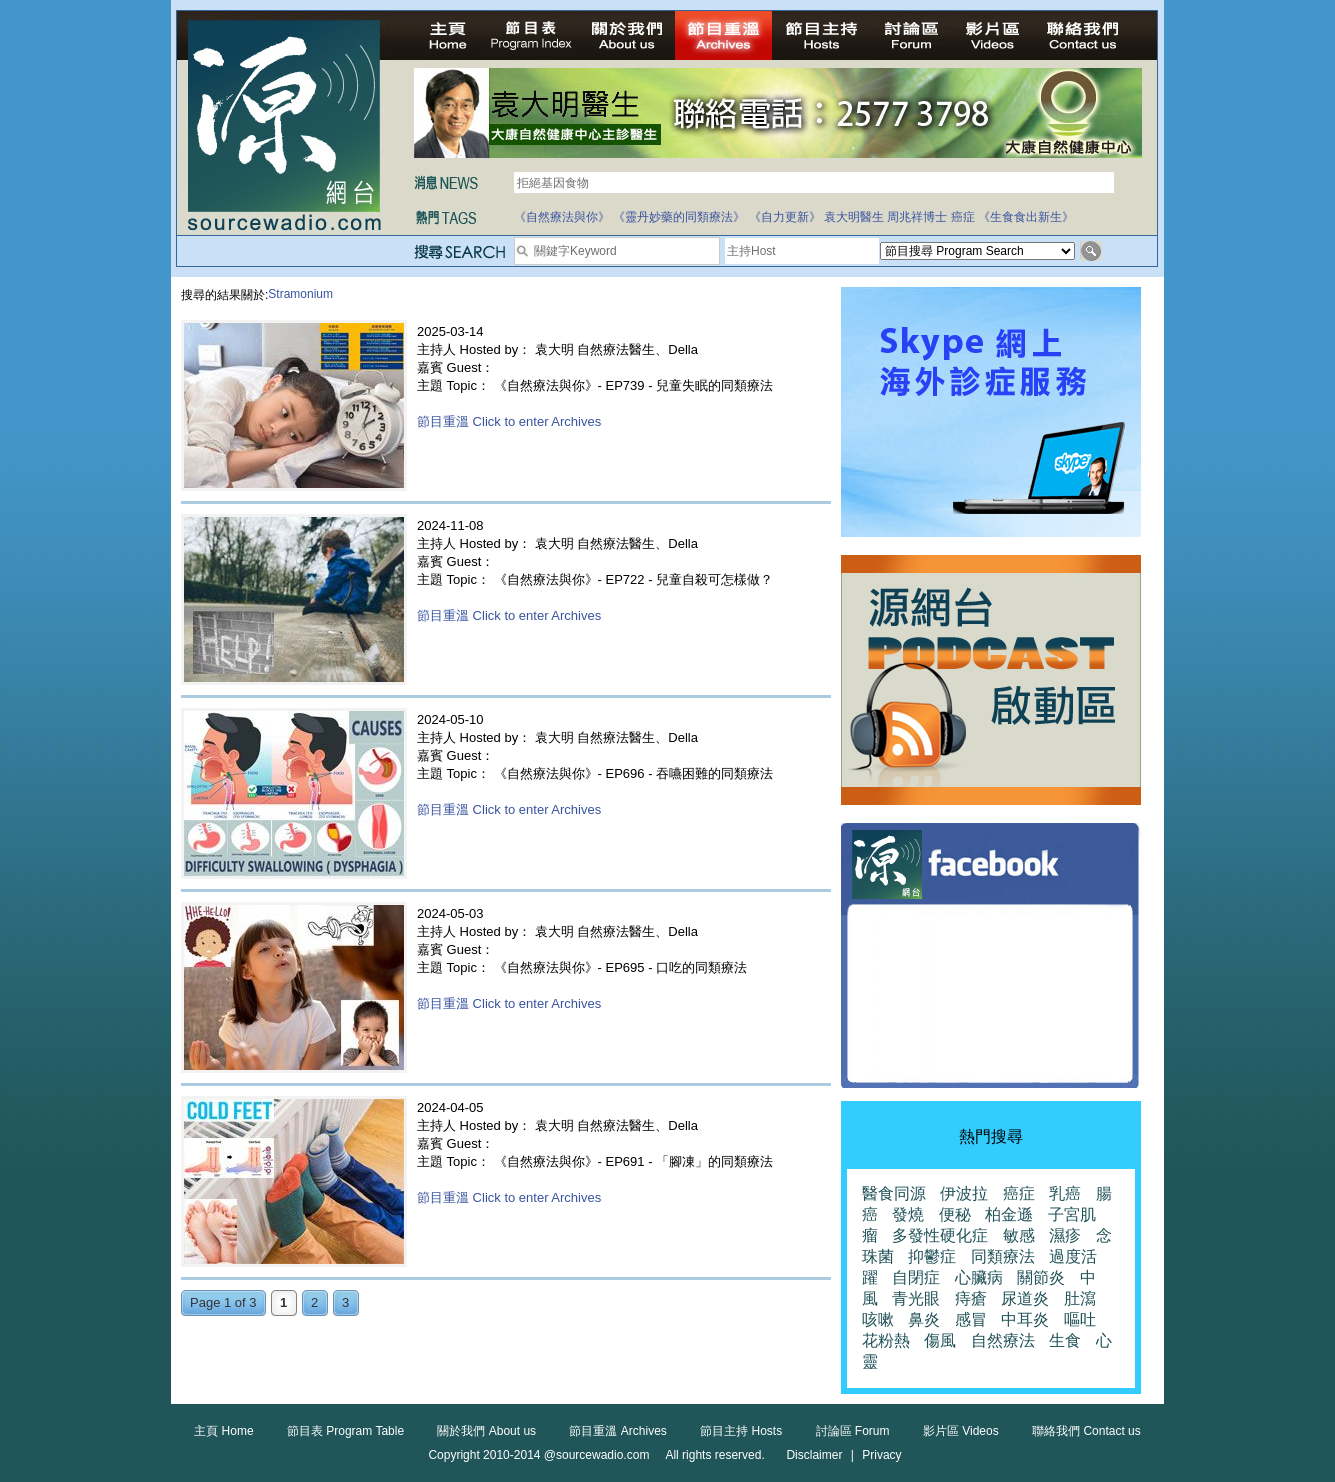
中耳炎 (1025, 1319)
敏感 (1019, 1235)
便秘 (955, 1214)
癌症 (963, 217)
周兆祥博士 (917, 217)
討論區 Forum (853, 1431)
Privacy (881, 1455)
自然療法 (1003, 1340)
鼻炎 (924, 1319)
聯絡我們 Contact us (1086, 1431)
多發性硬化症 (940, 1235)
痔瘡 (971, 1298)
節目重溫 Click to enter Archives (509, 421)
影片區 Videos (961, 1431)
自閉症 (916, 1277)
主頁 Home (223, 1431)
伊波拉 (964, 1193)
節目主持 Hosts (741, 1431)
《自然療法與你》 (562, 217)
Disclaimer (814, 1455)
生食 (1065, 1340)
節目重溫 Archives (617, 1431)
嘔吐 (1080, 1319)
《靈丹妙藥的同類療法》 (679, 217)
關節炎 (1041, 1277)
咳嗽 (878, 1319)
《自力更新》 (785, 217)
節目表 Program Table (345, 1431)
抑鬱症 (932, 1256)
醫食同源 (894, 1193)
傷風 (940, 1340)
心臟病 (979, 1277)
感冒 (971, 1319)
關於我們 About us (486, 1431)
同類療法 (1003, 1256)
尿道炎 (1025, 1298)
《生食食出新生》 (1026, 217)
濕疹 (1065, 1235)
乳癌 (1065, 1193)
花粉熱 (886, 1340)
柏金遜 (1009, 1214)
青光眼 (916, 1298)
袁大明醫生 (854, 217)
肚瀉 (1080, 1298)
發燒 (908, 1214)
